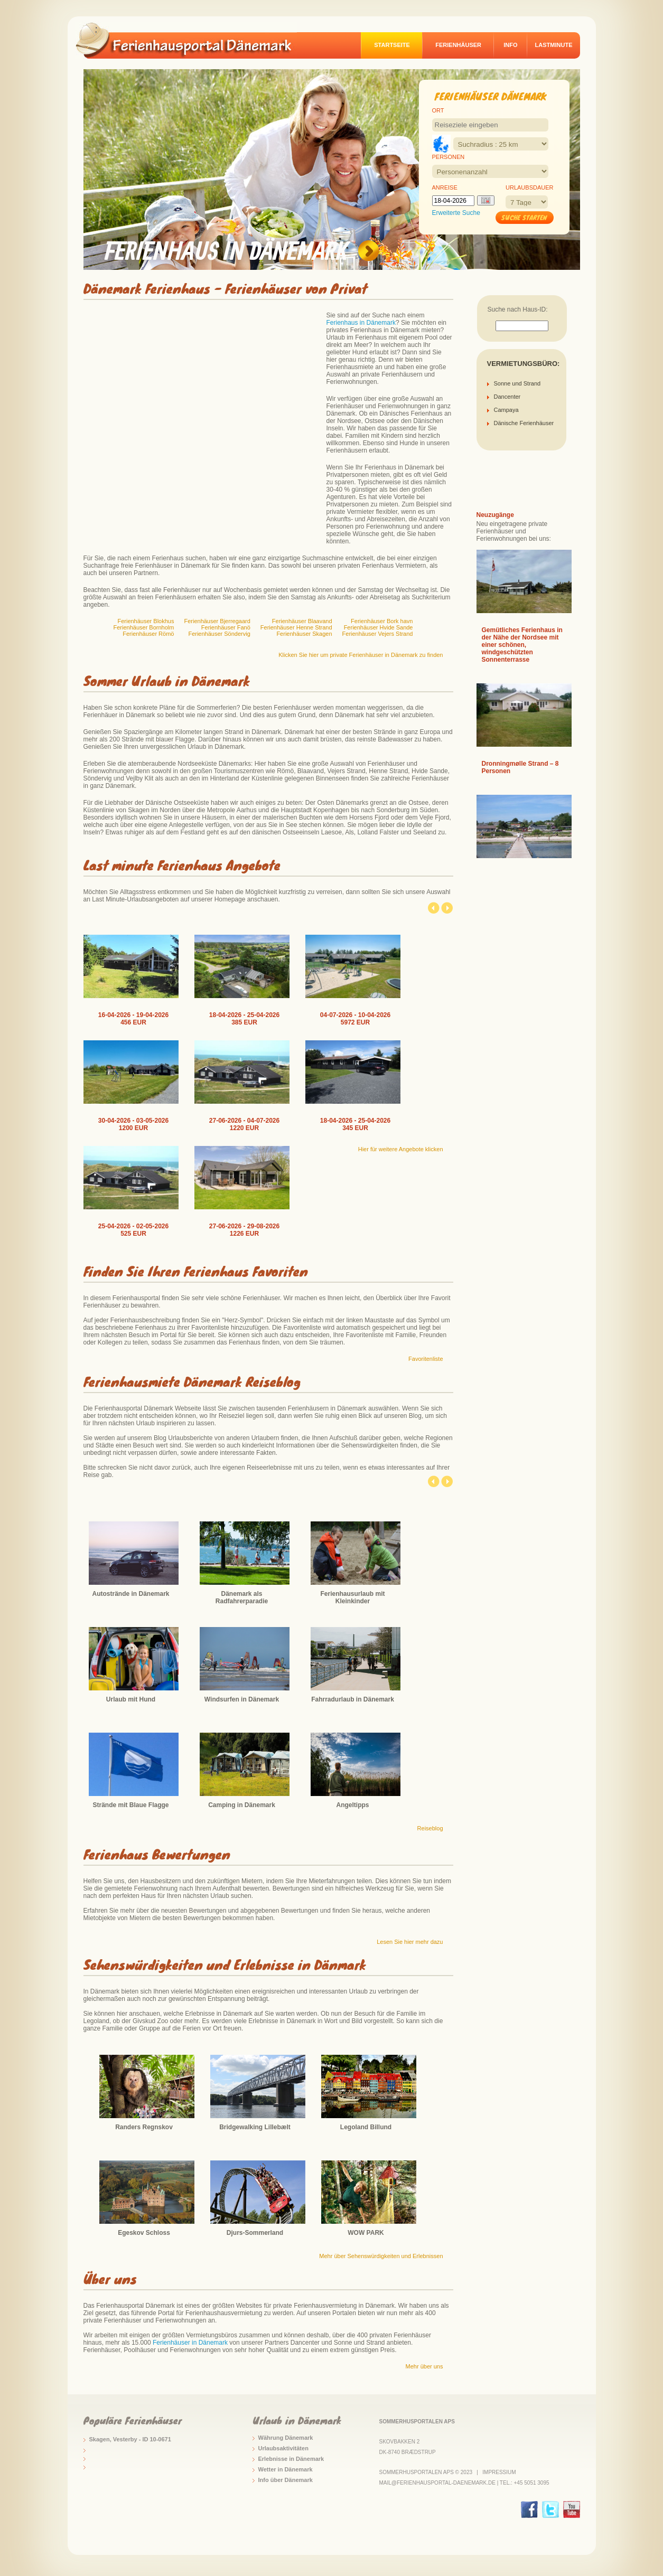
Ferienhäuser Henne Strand (296, 627)
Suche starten (524, 217)
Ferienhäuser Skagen (304, 634)
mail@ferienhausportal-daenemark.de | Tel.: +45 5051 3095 (464, 2483)
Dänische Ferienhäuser (524, 423)
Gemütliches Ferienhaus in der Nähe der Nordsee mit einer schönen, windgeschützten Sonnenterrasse (522, 644)
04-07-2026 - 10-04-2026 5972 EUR (355, 1018)
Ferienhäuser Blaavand (302, 621)
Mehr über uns (424, 2366)
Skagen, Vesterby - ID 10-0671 (130, 2439)
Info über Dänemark (285, 2480)
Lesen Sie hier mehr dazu (410, 1942)
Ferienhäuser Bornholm (144, 627)
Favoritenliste (425, 1359)
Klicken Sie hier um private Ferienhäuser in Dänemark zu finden (360, 655)
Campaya (506, 410)
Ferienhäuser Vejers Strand (377, 634)
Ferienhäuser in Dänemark (190, 2342)
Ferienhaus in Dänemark (361, 322)
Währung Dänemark (285, 2437)
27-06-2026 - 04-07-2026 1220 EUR (244, 1124)
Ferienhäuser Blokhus (145, 621)
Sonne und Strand (517, 383)
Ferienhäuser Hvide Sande (378, 627)
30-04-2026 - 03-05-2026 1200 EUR (133, 1124)
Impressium (499, 2472)
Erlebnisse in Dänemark (291, 2459)
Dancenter (507, 396)
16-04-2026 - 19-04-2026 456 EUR (133, 1018)
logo (191, 40)
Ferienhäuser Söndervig (219, 634)
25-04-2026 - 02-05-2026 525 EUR (133, 1230)
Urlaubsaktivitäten (283, 2448)
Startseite (392, 45)
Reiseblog (430, 1828)
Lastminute (554, 45)
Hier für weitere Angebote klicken (400, 1149)
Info (510, 45)
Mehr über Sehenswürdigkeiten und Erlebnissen (381, 2256)
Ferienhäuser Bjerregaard (217, 621)
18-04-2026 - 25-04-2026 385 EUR (244, 1018)
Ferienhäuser (458, 45)
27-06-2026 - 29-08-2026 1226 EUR (244, 1230)
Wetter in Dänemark (285, 2469)
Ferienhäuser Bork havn (382, 621)
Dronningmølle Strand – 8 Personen (520, 767)
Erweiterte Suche (456, 213)
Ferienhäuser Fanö (225, 627)
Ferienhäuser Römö (148, 634)
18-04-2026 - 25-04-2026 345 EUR (355, 1124)
